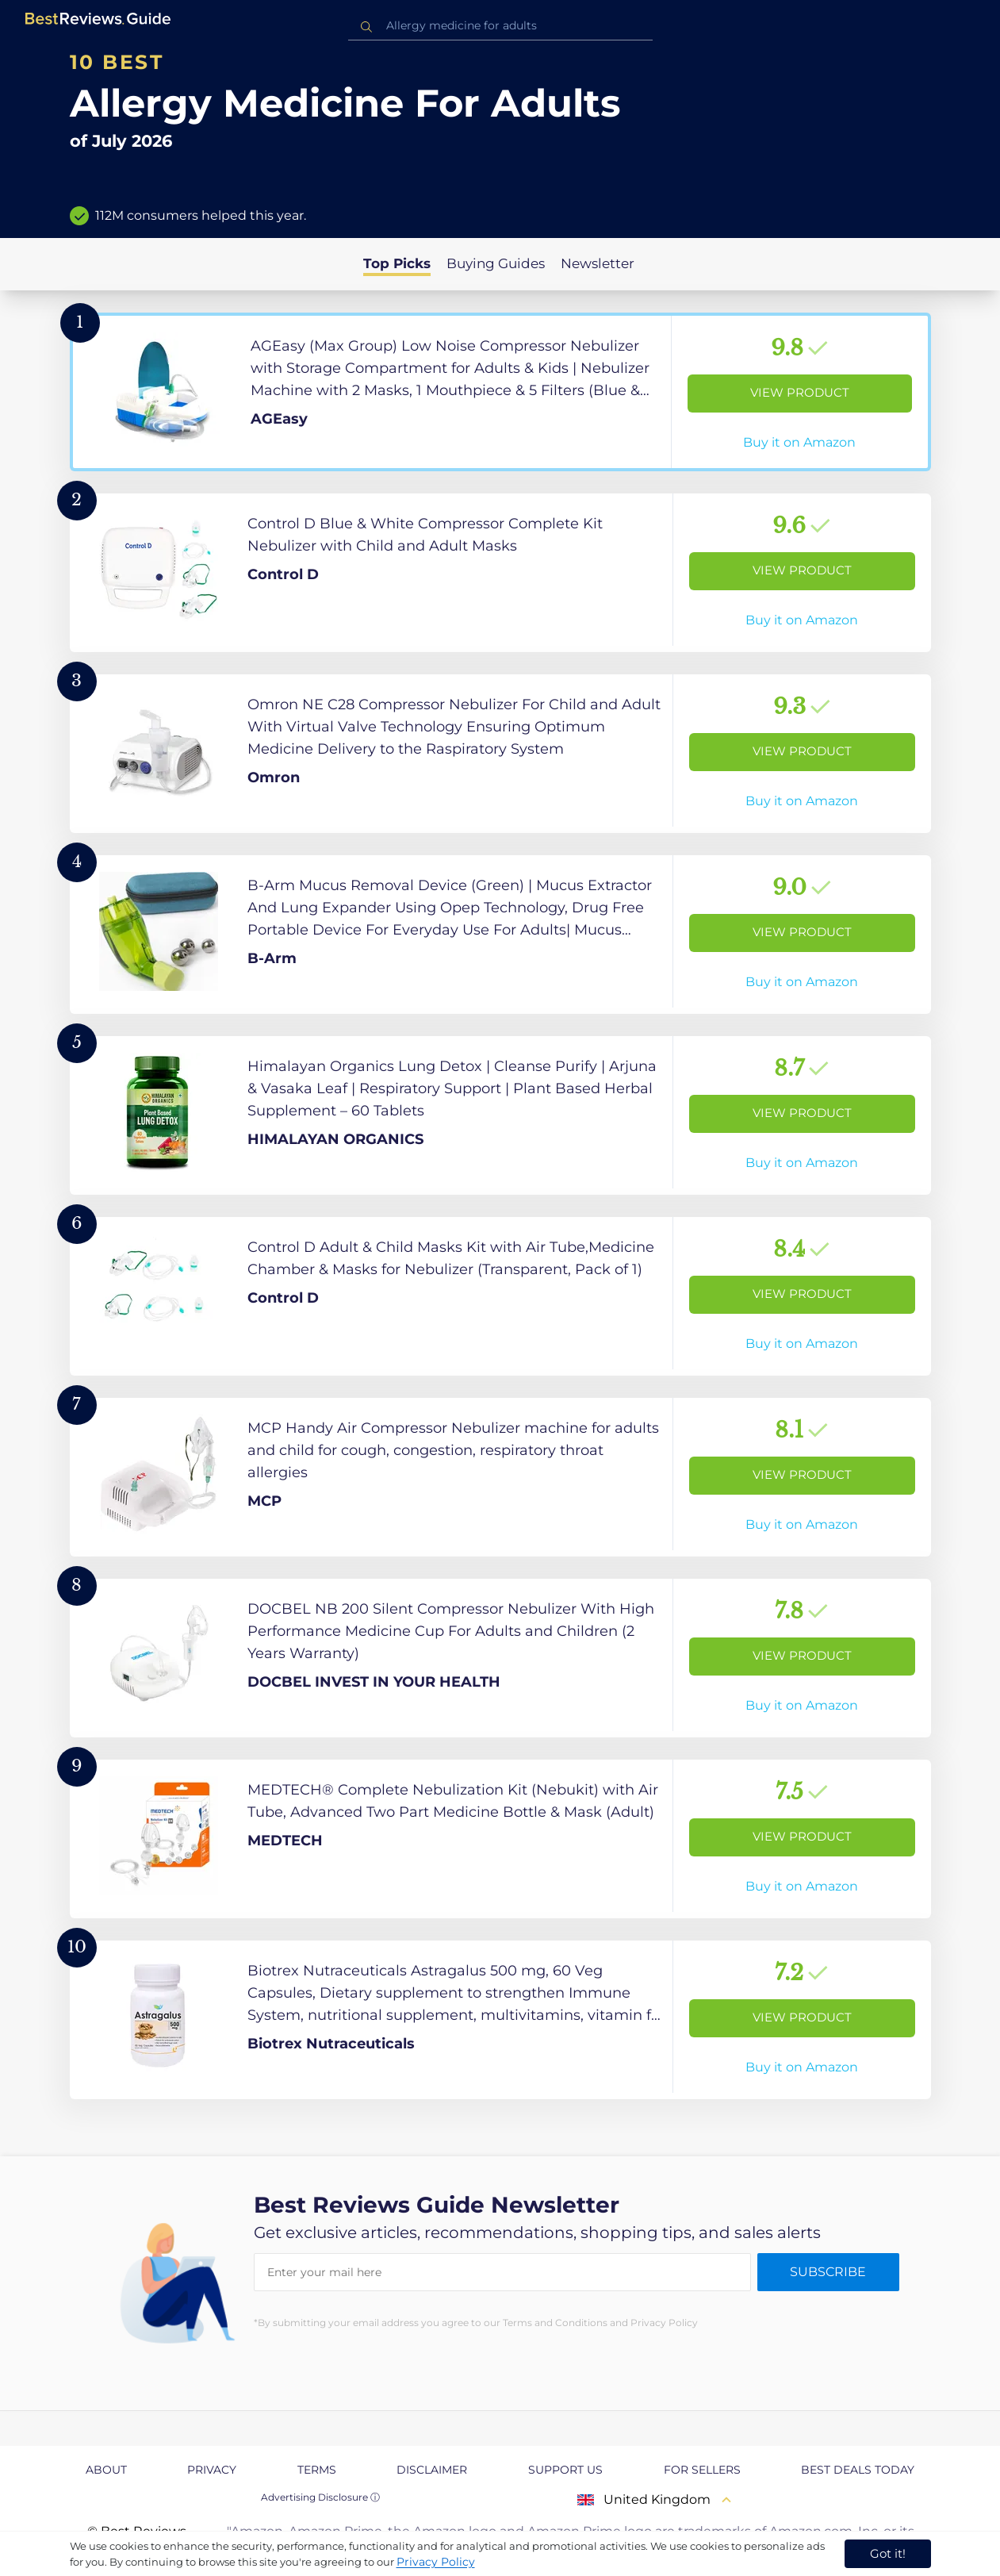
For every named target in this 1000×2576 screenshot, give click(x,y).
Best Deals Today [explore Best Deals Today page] (857, 2470)
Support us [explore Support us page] (565, 2470)
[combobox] (500, 25)
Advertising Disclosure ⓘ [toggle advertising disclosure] (320, 2497)
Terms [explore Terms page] (316, 2470)
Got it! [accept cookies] (888, 2553)
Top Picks (397, 263)
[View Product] (500, 392)
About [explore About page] (106, 2470)
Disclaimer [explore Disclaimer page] (432, 2470)
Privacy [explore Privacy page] (211, 2470)
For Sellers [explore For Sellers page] (702, 2470)
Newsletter (597, 263)
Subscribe (828, 2271)
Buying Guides (495, 263)
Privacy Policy (436, 2562)
